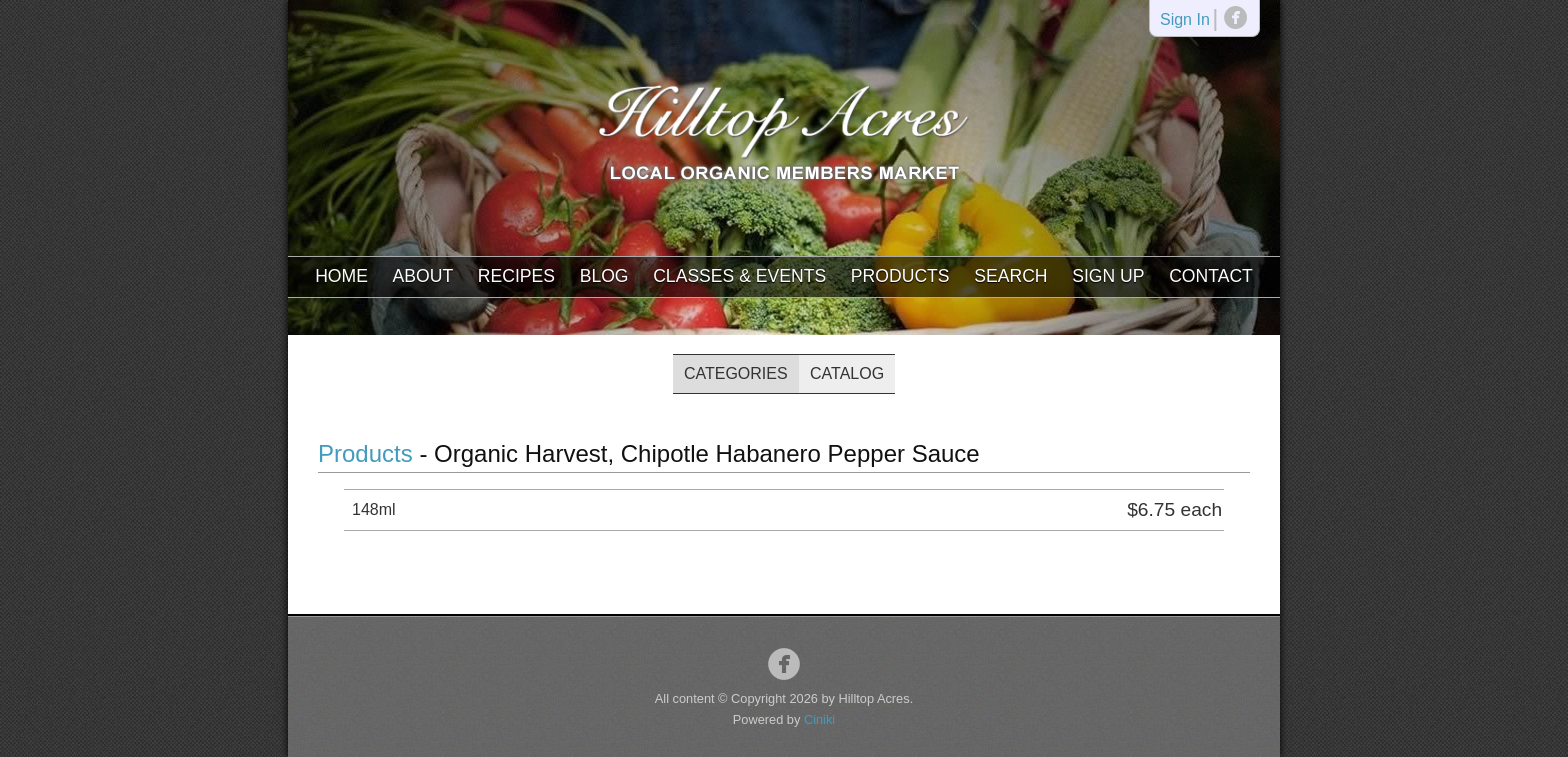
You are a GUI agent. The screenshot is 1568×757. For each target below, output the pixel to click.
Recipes (516, 276)
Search (1010, 276)
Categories (736, 373)
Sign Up (1108, 276)
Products (900, 276)
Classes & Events (739, 276)
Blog (604, 276)
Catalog (847, 373)
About (423, 276)
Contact (1211, 276)
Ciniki (819, 719)
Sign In (1185, 20)
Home (341, 276)
